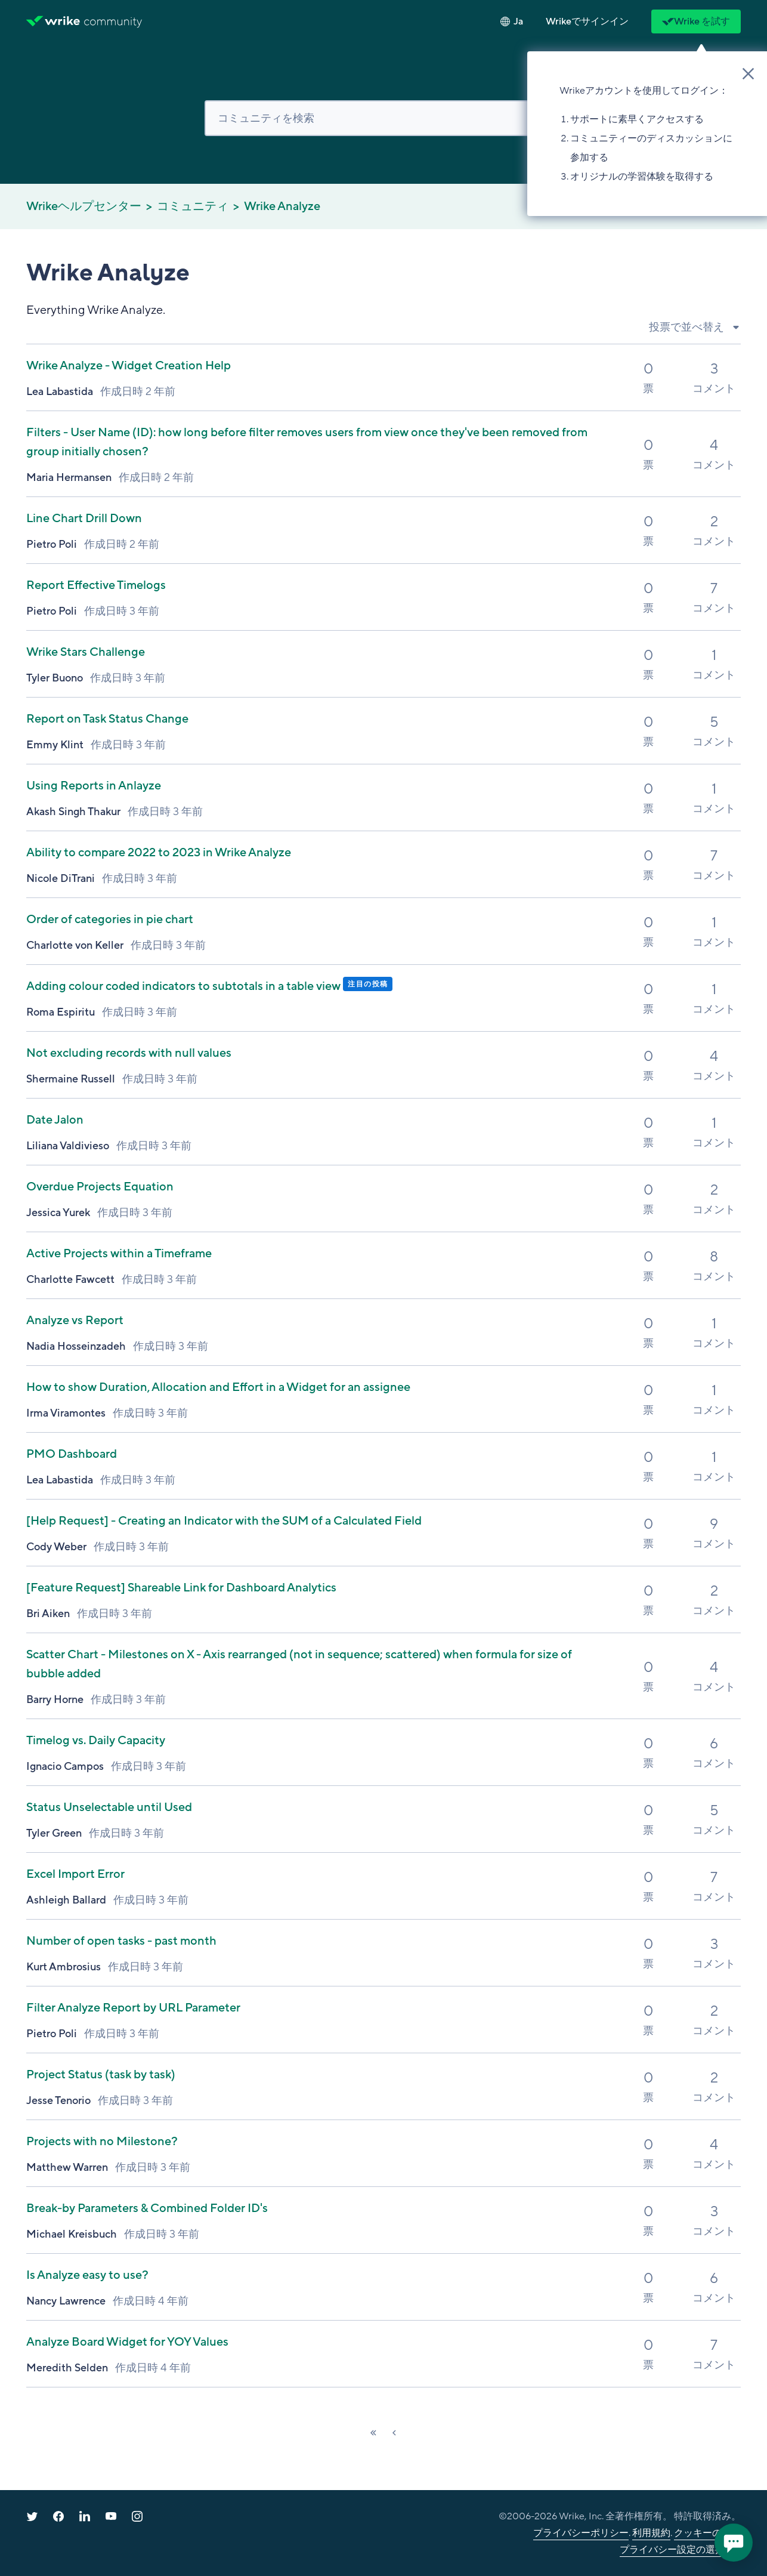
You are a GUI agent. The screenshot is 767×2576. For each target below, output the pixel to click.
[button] (587, 21)
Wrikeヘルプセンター (83, 206)
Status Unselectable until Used (109, 1807)
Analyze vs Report (74, 1320)
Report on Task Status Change (107, 719)
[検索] (383, 118)
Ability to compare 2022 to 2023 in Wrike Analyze (158, 852)
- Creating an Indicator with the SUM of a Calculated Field (224, 1521)
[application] (733, 2542)
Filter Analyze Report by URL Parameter (133, 2008)
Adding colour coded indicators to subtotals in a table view (184, 986)
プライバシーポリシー (581, 2533)
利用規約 (651, 2533)
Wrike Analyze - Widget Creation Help (128, 366)
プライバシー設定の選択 (672, 2549)
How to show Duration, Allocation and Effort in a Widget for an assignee (218, 1387)
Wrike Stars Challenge (85, 652)
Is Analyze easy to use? (87, 2275)
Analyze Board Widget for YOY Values (127, 2342)
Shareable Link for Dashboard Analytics (181, 1588)
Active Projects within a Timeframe (119, 1253)
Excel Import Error (75, 1874)
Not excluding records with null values (128, 1053)
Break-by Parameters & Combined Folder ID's (147, 2208)
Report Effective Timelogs (96, 585)
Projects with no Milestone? (102, 2141)
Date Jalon (54, 1120)
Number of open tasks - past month (121, 1941)
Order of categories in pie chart (109, 919)
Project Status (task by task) (100, 2075)
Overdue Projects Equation (100, 1187)
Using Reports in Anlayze (93, 786)
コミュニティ (192, 206)
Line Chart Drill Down (84, 518)
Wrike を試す (696, 21)
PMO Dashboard (71, 1454)
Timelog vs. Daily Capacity (95, 1740)
